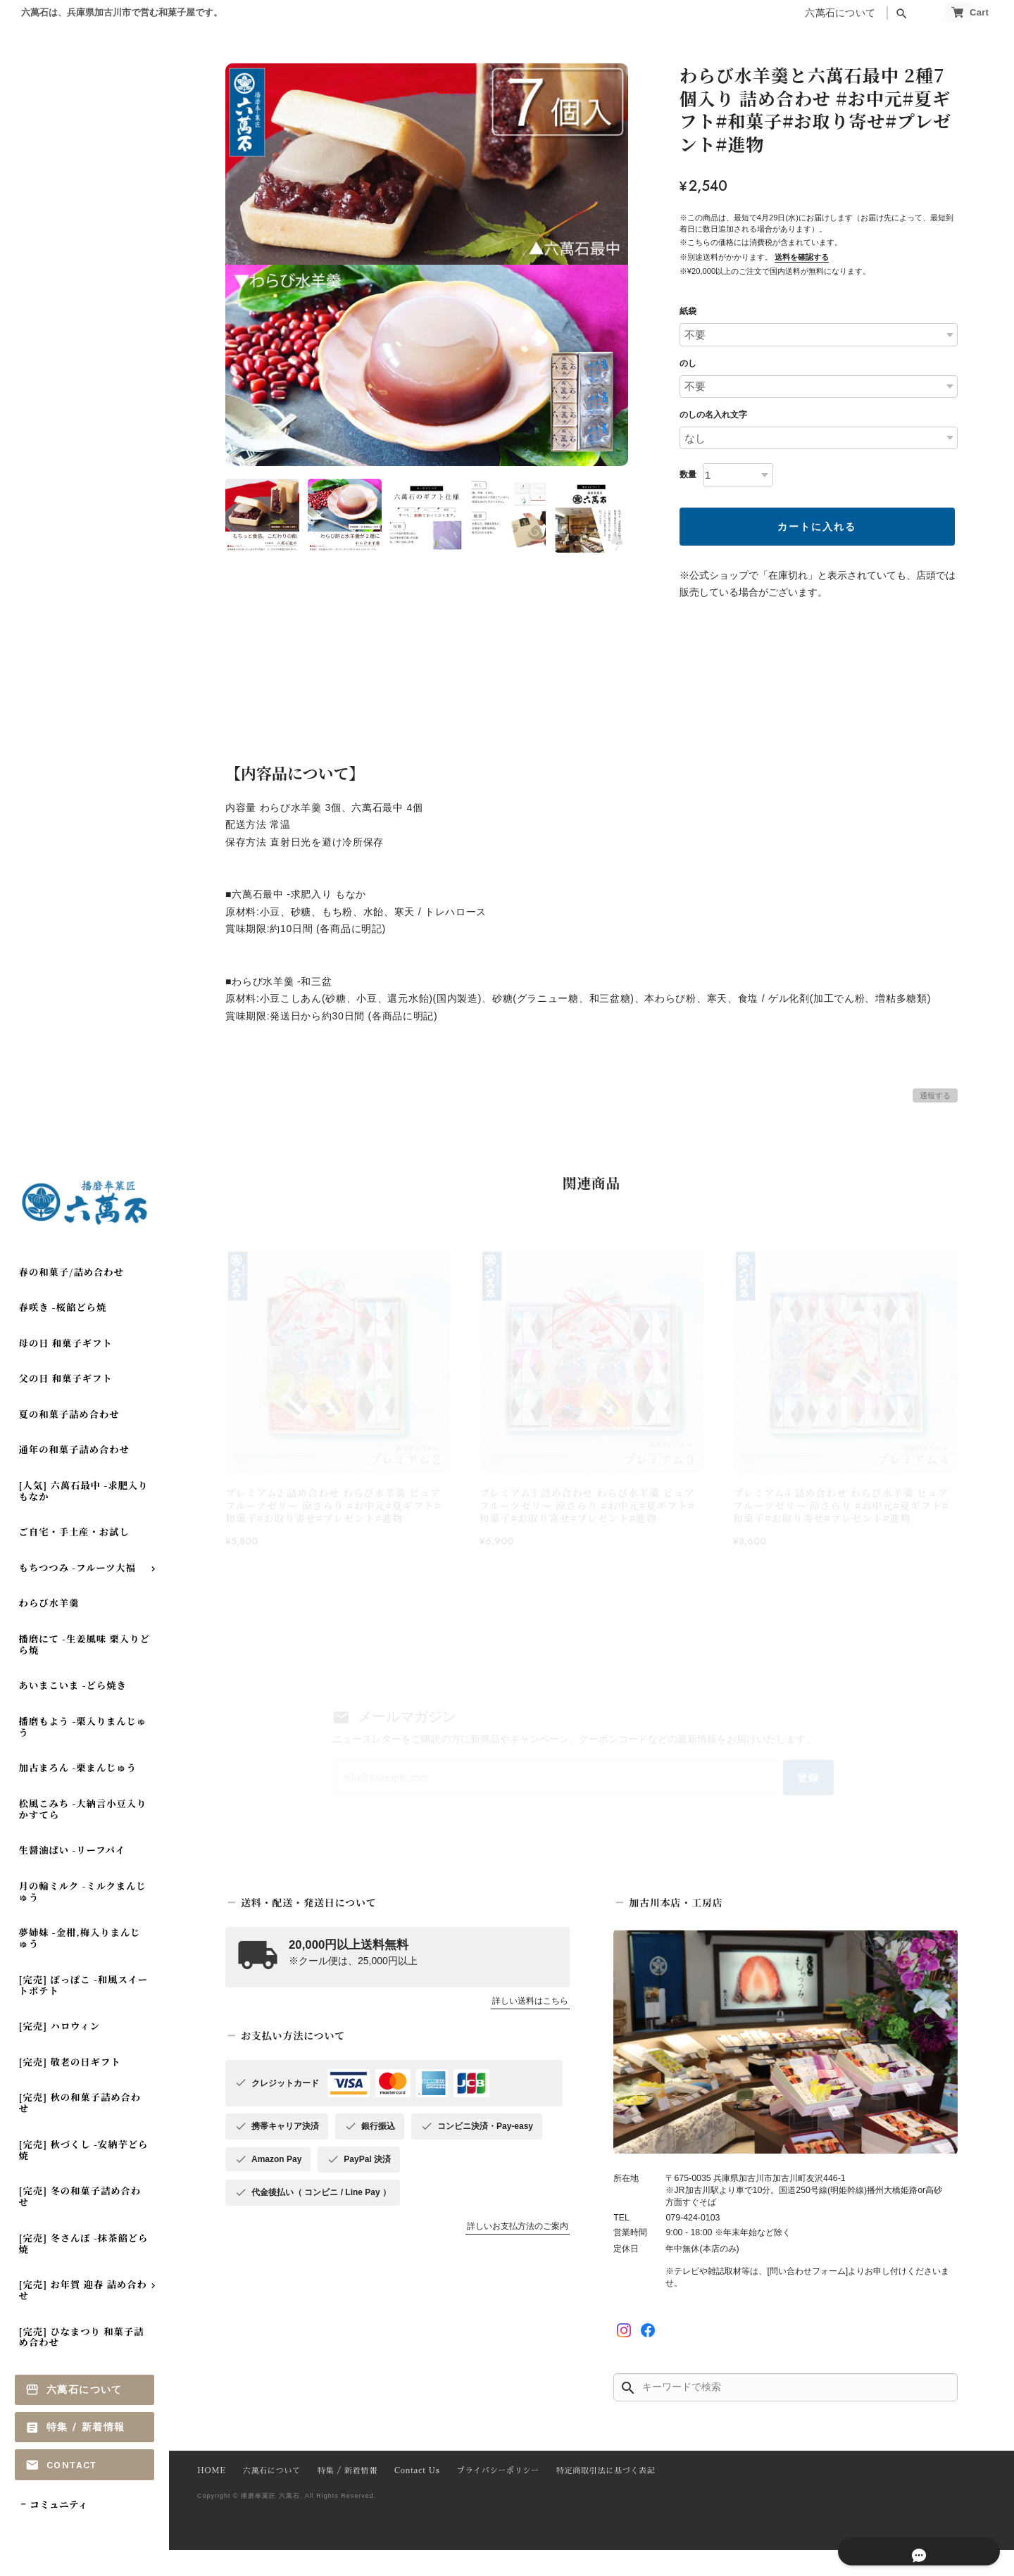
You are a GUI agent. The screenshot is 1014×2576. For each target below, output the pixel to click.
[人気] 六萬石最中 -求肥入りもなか (84, 1516)
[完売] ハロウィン (60, 2052)
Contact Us (407, 2497)
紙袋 (688, 311)
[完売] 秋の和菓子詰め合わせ (80, 2128)
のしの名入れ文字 (713, 415)
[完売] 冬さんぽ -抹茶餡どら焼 (84, 2268)
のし (688, 363)
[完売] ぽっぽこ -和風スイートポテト (83, 2010)
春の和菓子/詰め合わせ (71, 1297)
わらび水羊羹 (49, 1628)
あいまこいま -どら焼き (73, 1711)
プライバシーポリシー (484, 2497)
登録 (769, 1798)
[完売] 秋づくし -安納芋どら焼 (84, 2175)
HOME (210, 2497)
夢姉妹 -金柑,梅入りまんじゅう (80, 1964)
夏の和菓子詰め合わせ (69, 1439)
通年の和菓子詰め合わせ (74, 1475)
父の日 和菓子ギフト (66, 1404)
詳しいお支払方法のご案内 (517, 2252)
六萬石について (808, 13)
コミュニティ (59, 2529)
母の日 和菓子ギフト (66, 1368)
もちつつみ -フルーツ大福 (77, 1593)
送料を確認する (802, 257)
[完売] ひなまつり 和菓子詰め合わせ (81, 2362)
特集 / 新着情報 (85, 2453)
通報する (935, 1095)
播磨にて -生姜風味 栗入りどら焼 (84, 1669)
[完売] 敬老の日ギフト (70, 2087)
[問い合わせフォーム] (807, 2297)
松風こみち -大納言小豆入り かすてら (83, 1834)
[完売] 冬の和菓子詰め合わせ (80, 2222)
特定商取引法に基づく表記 (587, 2497)
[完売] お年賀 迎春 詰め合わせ (83, 2315)
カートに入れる (816, 526)
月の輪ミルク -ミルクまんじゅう (82, 1916)
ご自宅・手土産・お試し (74, 1557)
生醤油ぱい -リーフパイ (72, 1876)
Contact (71, 2490)
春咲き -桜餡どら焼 (63, 1333)
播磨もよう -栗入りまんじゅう (83, 1752)
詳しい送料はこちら (530, 2027)
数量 (688, 474)
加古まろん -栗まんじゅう (78, 1793)
